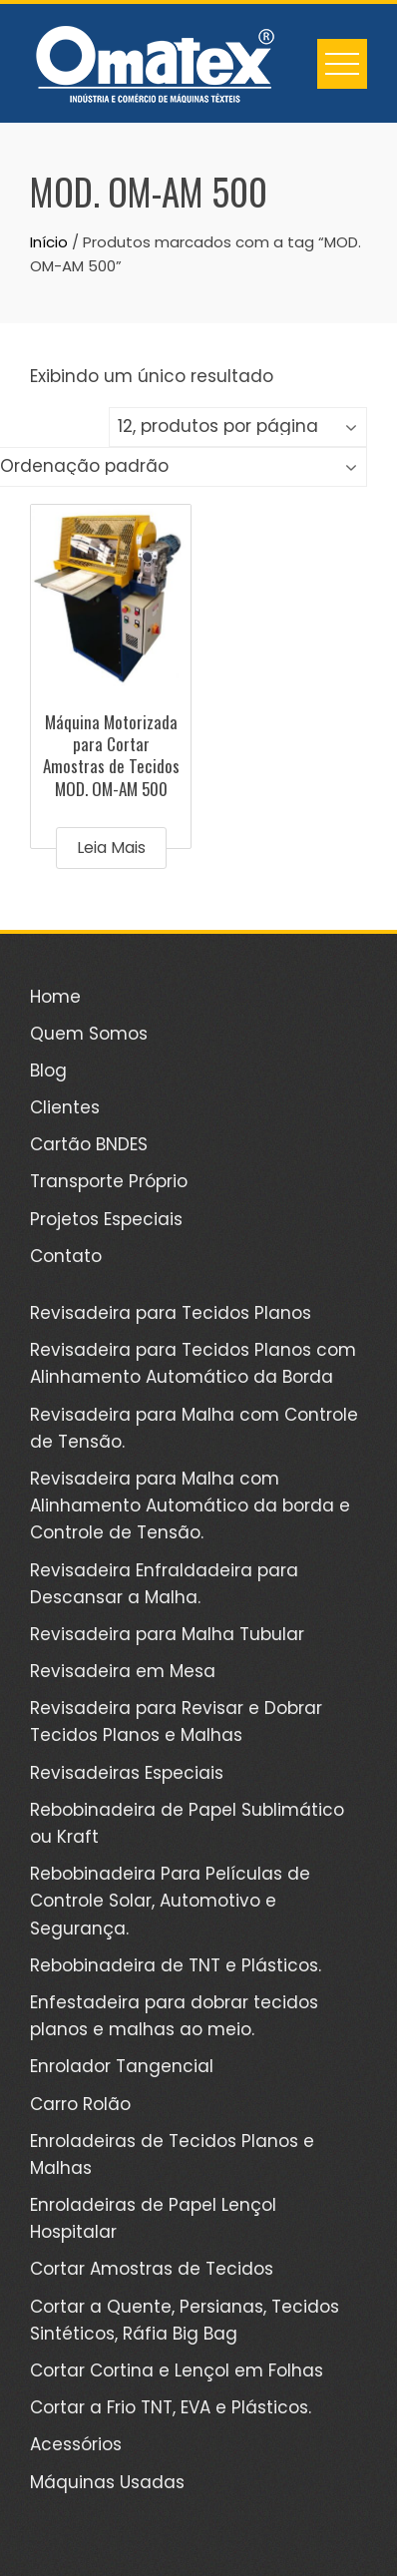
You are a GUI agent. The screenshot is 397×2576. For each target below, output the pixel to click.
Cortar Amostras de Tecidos (151, 2269)
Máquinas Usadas (107, 2482)
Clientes (65, 1107)
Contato (66, 1256)
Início (49, 241)
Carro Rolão (80, 2104)
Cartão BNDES (89, 1144)
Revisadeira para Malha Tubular (167, 1634)
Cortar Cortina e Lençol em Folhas (176, 2370)
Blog (48, 1070)
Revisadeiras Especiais (126, 1773)
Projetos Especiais (106, 1219)
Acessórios (76, 2444)
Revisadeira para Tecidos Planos (170, 1313)
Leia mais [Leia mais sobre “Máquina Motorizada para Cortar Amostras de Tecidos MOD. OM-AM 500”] (111, 847)
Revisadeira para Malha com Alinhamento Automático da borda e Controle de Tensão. (190, 1505)
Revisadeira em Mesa (122, 1671)
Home (55, 997)
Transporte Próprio (109, 1181)
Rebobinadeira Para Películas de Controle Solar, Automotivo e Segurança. (170, 1900)
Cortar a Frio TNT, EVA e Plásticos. (170, 2407)
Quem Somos (89, 1034)
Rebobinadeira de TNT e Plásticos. (175, 1965)
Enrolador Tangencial (121, 2066)
